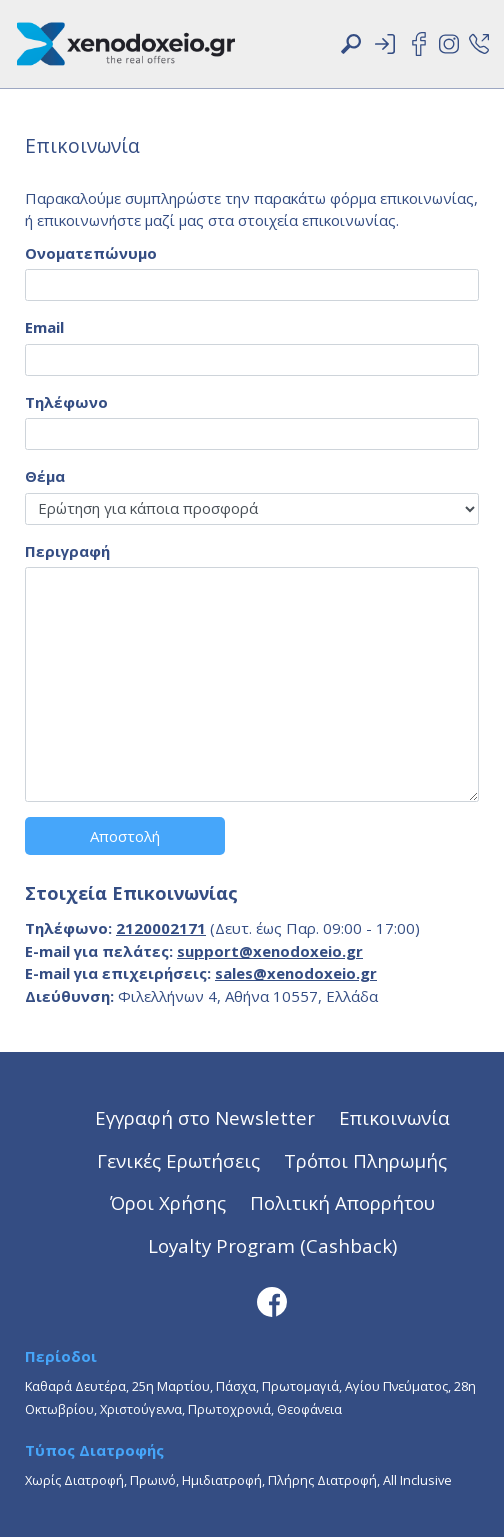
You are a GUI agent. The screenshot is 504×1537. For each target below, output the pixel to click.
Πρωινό (153, 1480)
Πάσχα (236, 1386)
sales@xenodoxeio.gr (296, 973)
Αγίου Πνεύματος (396, 1386)
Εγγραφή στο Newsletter (205, 1117)
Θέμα (45, 476)
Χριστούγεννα (141, 1409)
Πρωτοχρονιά (229, 1409)
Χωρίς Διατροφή (74, 1480)
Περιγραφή (67, 551)
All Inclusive (417, 1480)
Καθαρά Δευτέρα (75, 1386)
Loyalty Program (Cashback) (272, 1245)
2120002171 (161, 928)
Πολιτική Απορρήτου (342, 1202)
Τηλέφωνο (66, 402)
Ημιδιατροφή (222, 1480)
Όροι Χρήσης (168, 1202)
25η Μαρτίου (171, 1386)
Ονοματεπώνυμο (91, 253)
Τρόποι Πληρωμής (365, 1160)
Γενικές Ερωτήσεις (178, 1160)
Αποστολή (125, 836)
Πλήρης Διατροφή (322, 1480)
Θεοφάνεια (309, 1409)
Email (44, 327)
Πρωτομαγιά (300, 1386)
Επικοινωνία (394, 1117)
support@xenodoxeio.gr (270, 951)
